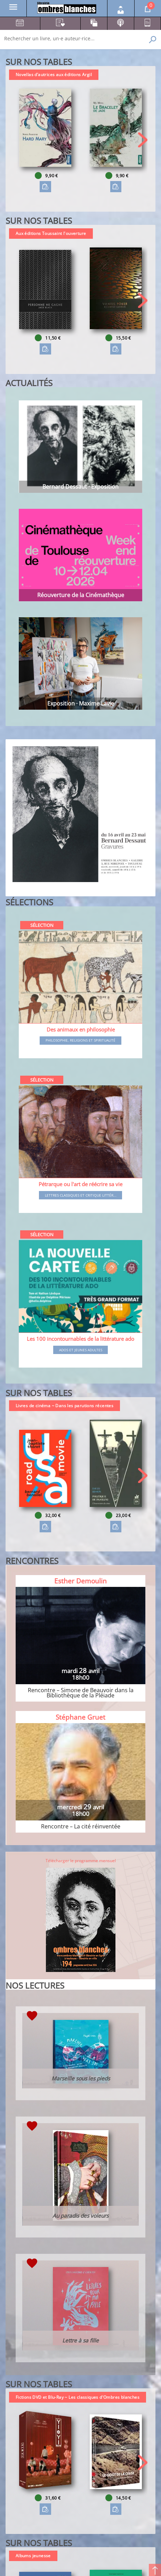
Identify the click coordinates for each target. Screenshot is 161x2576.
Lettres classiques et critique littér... (80, 1195)
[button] (142, 139)
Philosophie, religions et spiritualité (80, 1040)
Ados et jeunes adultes (80, 1350)
